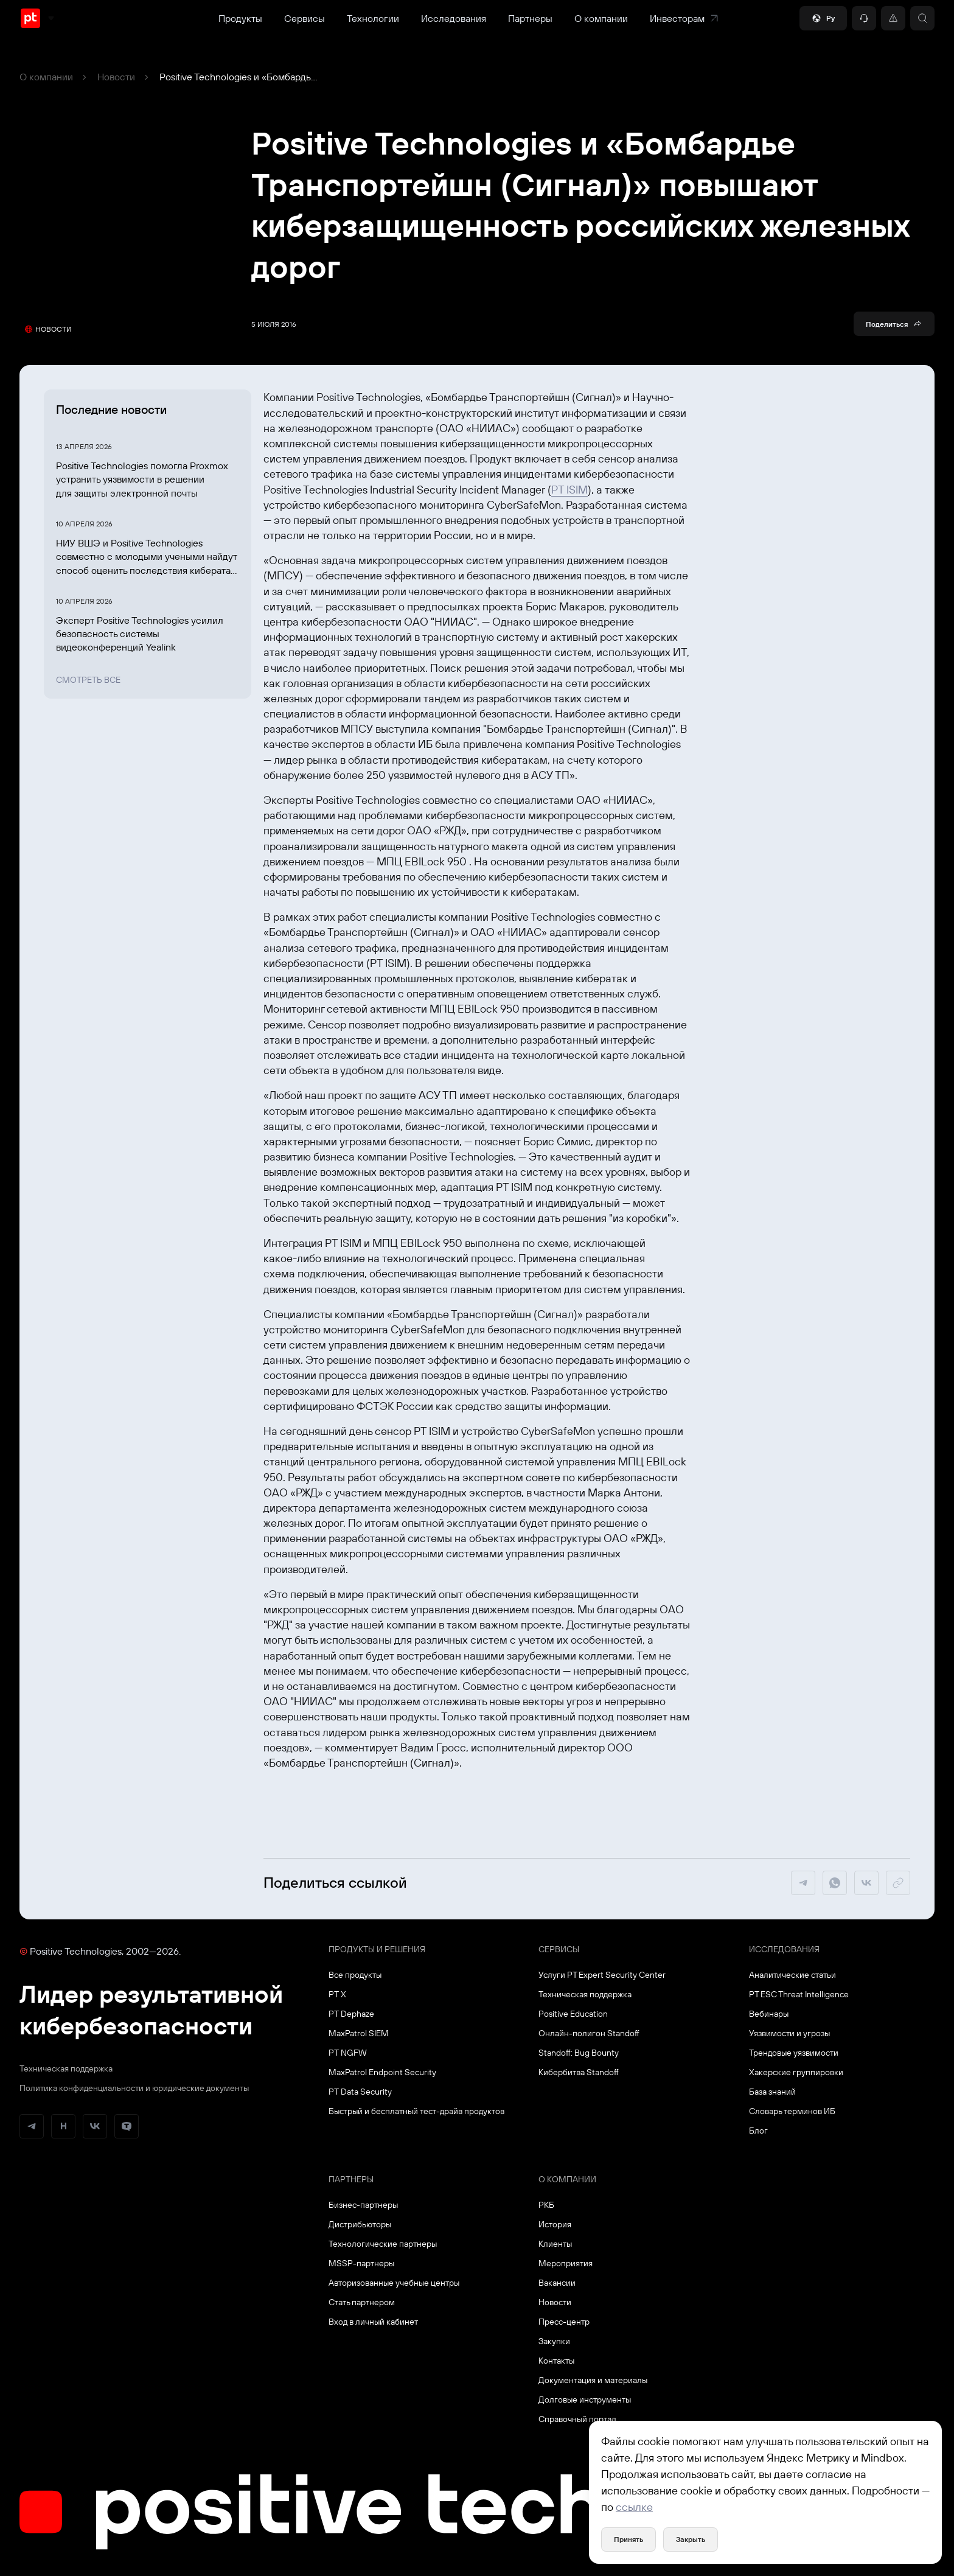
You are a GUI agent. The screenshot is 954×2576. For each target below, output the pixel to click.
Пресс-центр (564, 2321)
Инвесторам (684, 18)
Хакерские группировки (796, 2072)
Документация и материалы (592, 2380)
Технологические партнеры (383, 2243)
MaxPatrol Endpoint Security (382, 2072)
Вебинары (769, 2013)
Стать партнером (362, 2302)
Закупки (554, 2341)
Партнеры (530, 18)
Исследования (453, 18)
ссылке (634, 2507)
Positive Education (573, 2013)
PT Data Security (360, 2091)
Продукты (240, 18)
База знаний (772, 2091)
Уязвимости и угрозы (789, 2033)
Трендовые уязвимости (793, 2052)
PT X (337, 1994)
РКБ (546, 2204)
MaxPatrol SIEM (359, 2033)
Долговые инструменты (584, 2399)
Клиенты (555, 2243)
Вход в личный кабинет (373, 2321)
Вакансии (557, 2282)
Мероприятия (565, 2263)
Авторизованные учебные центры (394, 2282)
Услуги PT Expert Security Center (602, 1974)
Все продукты (355, 1974)
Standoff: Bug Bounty (578, 2052)
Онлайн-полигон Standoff (588, 2033)
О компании (601, 18)
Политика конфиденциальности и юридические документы (134, 2087)
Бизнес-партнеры (363, 2204)
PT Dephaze (351, 2013)
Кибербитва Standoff (578, 2072)
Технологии (373, 18)
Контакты (556, 2360)
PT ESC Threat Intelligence (799, 1994)
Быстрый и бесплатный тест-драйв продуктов (416, 2111)
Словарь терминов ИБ (792, 2111)
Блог (758, 2130)
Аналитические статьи (792, 1974)
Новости (116, 77)
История (554, 2224)
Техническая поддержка (66, 2068)
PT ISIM (569, 490)
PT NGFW (348, 2052)
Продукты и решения (377, 1949)
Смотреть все (88, 679)
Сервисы (304, 18)
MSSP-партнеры (361, 2263)
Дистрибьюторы (360, 2224)
